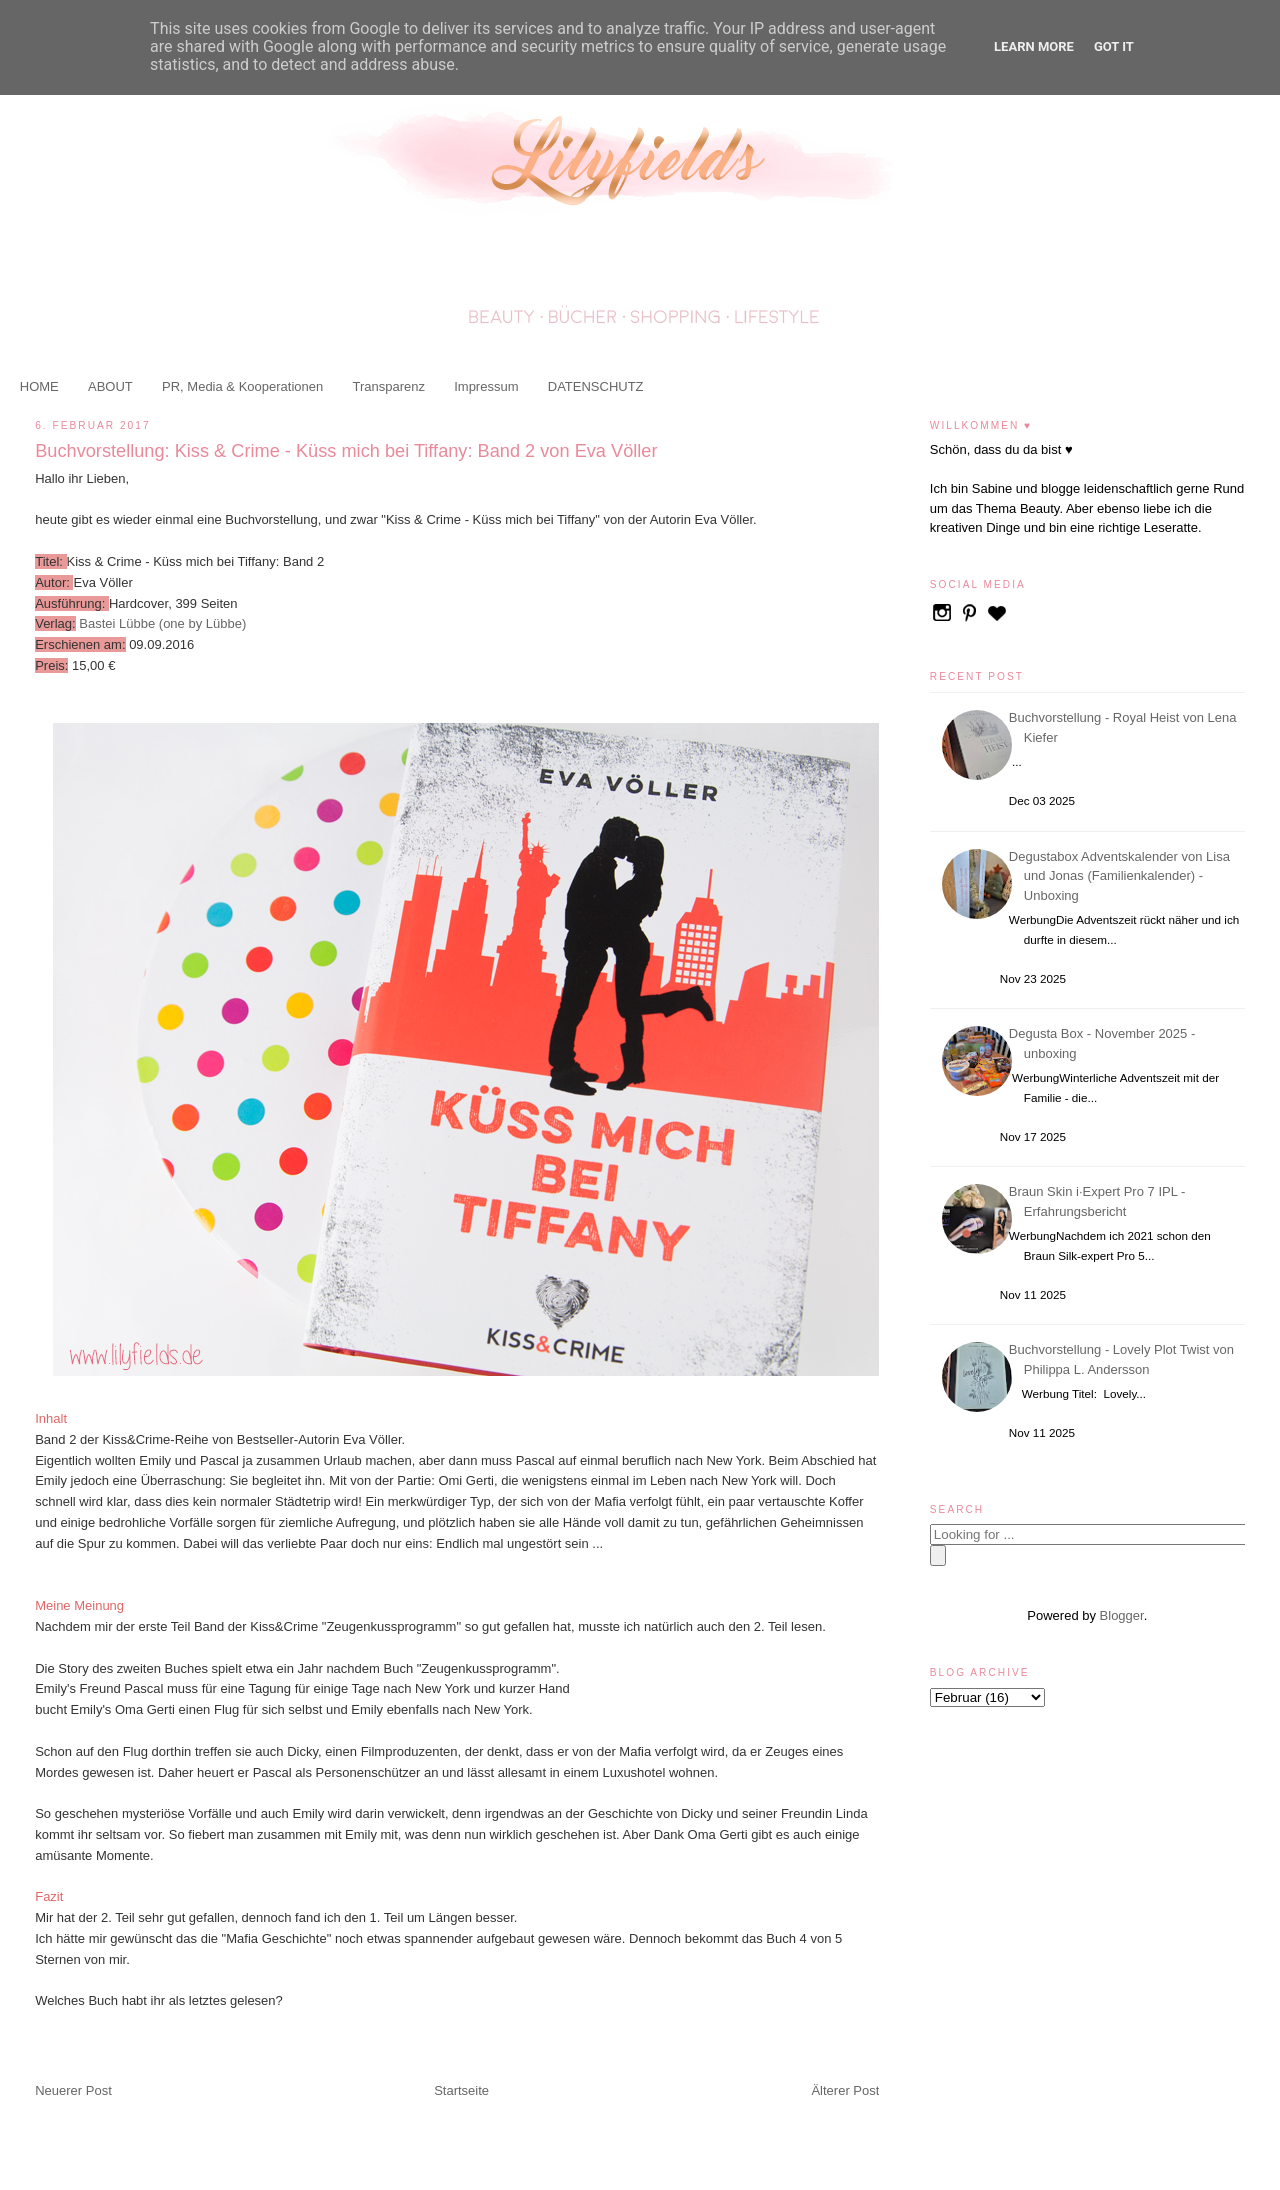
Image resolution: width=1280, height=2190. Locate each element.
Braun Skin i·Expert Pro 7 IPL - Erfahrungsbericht (1100, 1201)
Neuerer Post (73, 2090)
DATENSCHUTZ (596, 386)
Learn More (1034, 46)
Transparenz (388, 386)
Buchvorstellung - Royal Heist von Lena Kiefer (1126, 727)
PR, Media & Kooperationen (242, 386)
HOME (39, 386)
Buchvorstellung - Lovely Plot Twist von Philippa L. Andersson (1124, 1359)
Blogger (1122, 1615)
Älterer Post (845, 2090)
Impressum (486, 386)
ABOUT (110, 386)
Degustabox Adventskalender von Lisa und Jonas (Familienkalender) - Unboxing (1122, 876)
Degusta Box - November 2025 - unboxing (1105, 1043)
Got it (1114, 46)
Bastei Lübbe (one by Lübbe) (162, 623)
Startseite (461, 2090)
